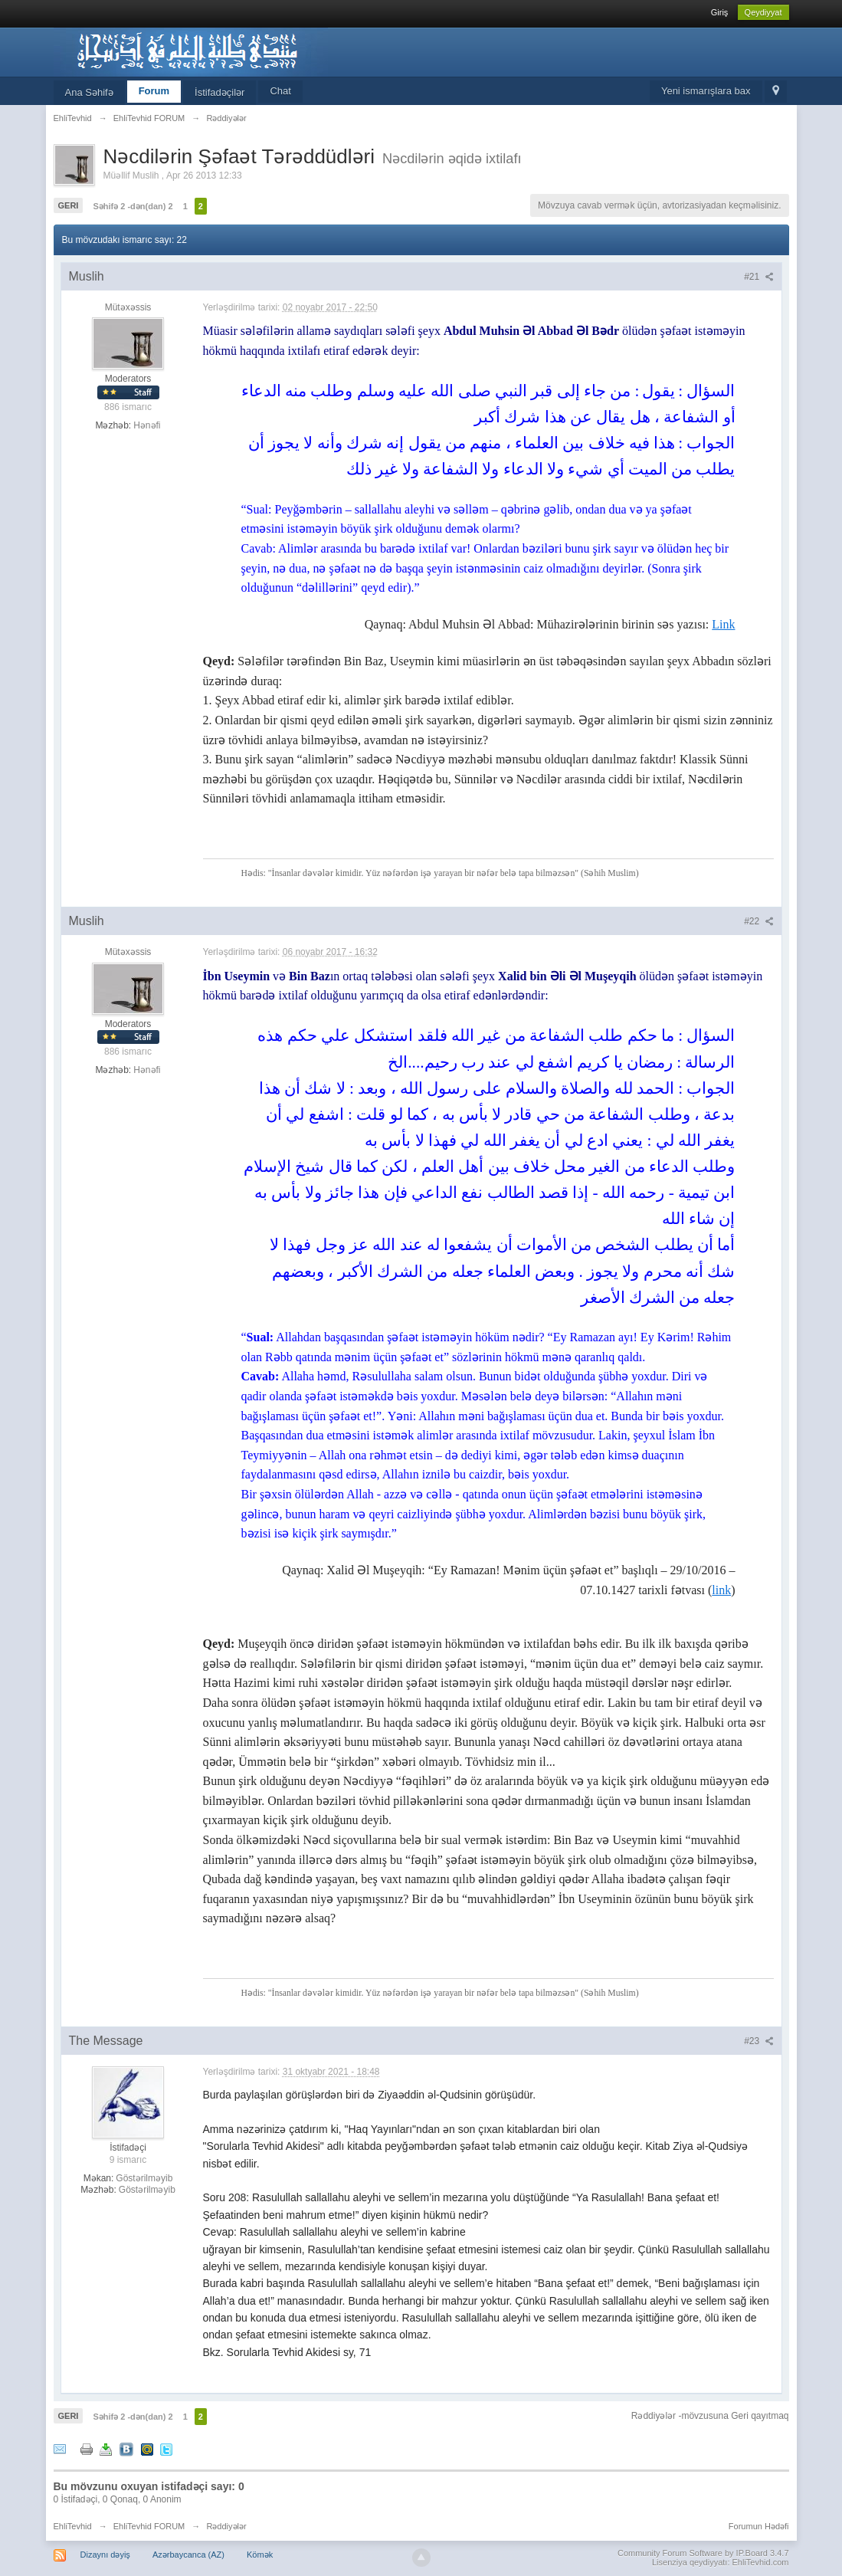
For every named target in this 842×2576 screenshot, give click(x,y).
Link (723, 624)
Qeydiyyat (763, 12)
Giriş (720, 12)
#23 (758, 2041)
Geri (68, 205)
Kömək (260, 2554)
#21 (758, 276)
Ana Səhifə (89, 92)
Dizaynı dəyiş (105, 2554)
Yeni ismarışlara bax (706, 91)
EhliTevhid (73, 2526)
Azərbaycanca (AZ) (188, 2554)
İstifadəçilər (219, 92)
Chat (280, 91)
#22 (758, 921)
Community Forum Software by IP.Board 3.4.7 (703, 2553)
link (721, 1589)
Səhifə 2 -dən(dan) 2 (132, 206)
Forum (154, 91)
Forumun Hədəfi (759, 2526)
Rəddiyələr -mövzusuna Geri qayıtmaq (710, 2415)
